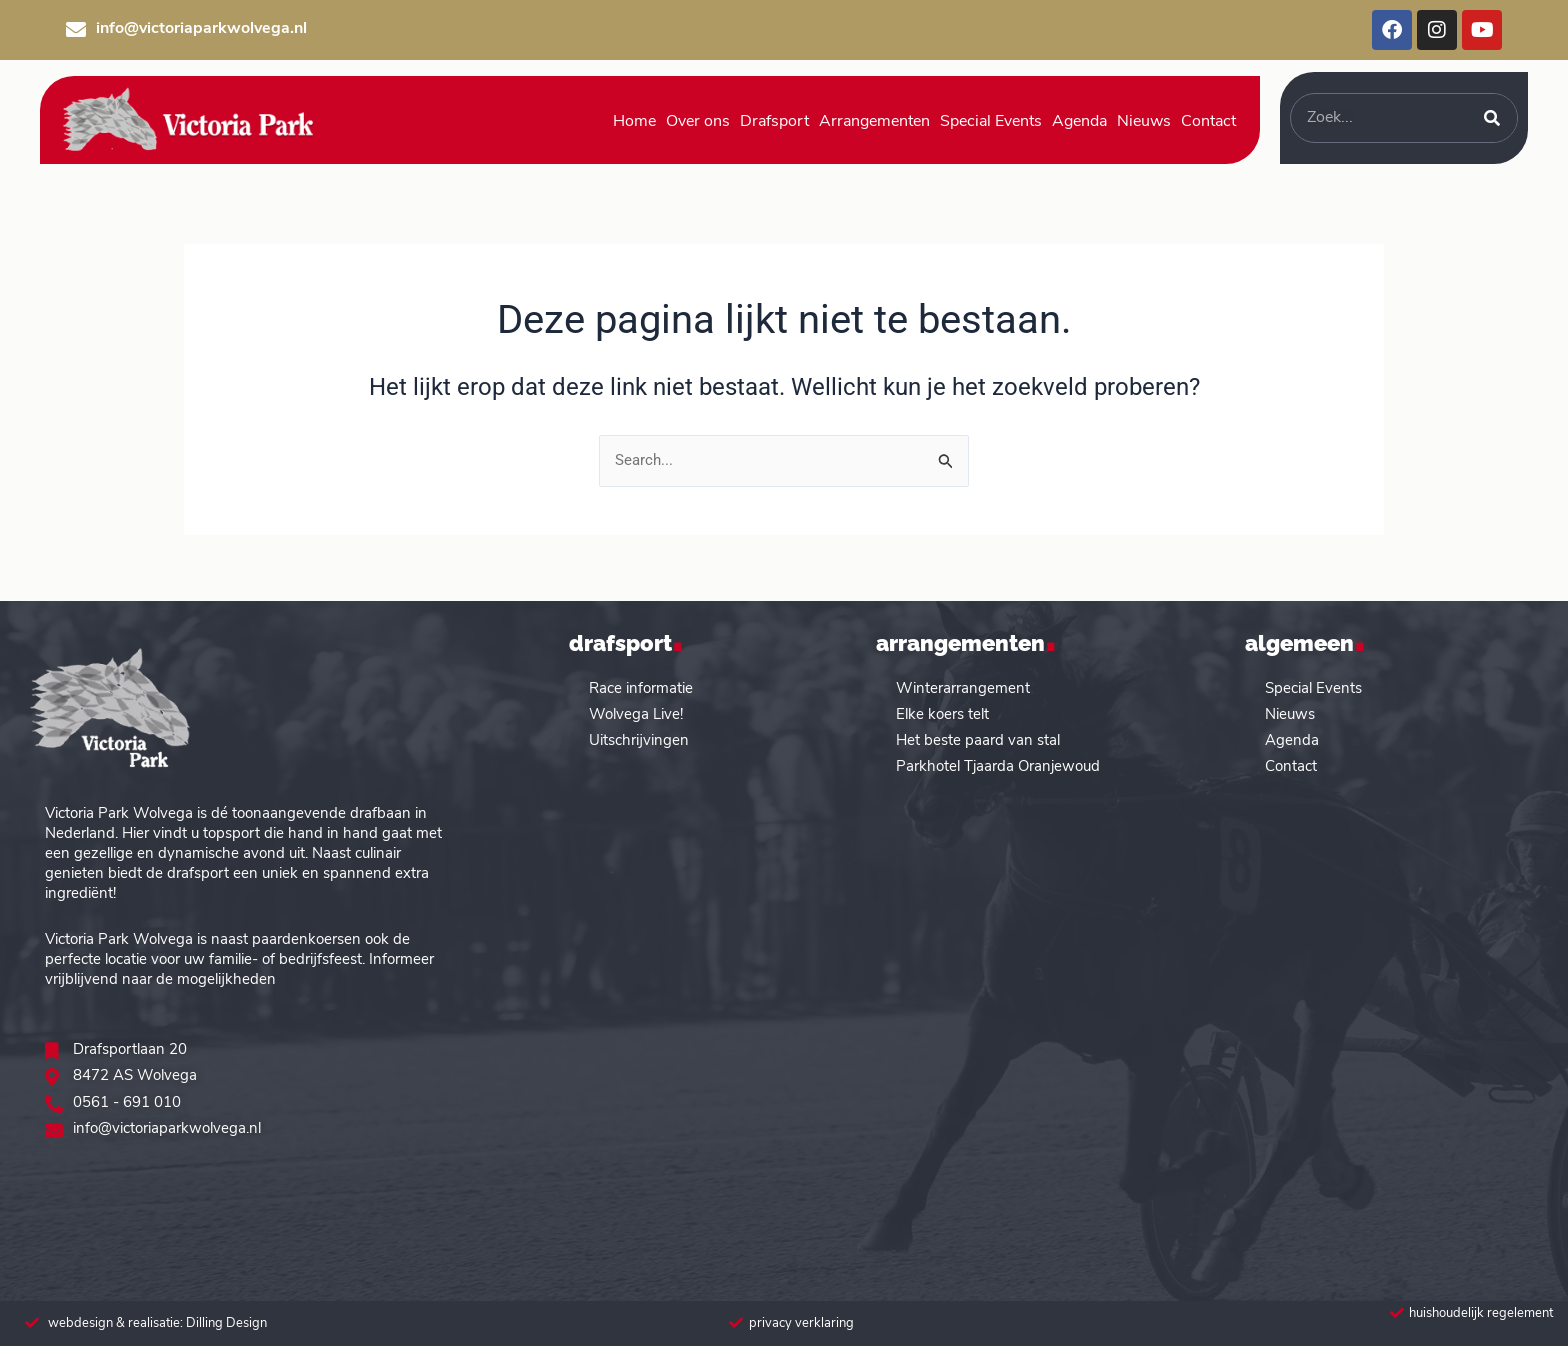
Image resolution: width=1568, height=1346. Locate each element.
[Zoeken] (1492, 118)
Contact (1208, 122)
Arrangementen (874, 122)
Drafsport (774, 122)
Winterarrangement (963, 688)
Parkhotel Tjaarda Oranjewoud (998, 766)
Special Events (991, 122)
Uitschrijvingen (639, 740)
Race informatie (641, 688)
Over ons (698, 122)
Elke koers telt (942, 714)
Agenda (1079, 122)
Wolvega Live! (636, 714)
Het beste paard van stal (978, 740)
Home (634, 122)
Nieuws (1144, 122)
